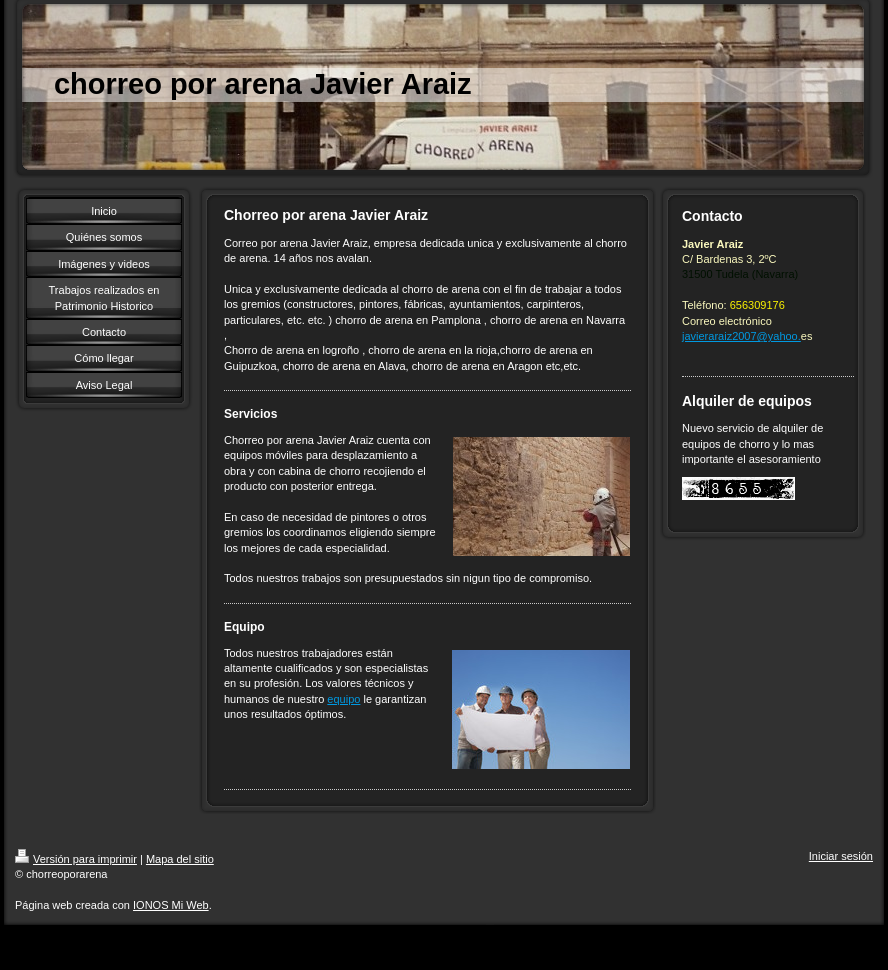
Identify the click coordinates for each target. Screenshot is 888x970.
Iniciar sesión (841, 856)
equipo (343, 699)
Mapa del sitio (180, 859)
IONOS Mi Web (171, 905)
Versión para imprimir (76, 859)
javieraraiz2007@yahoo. (741, 336)
